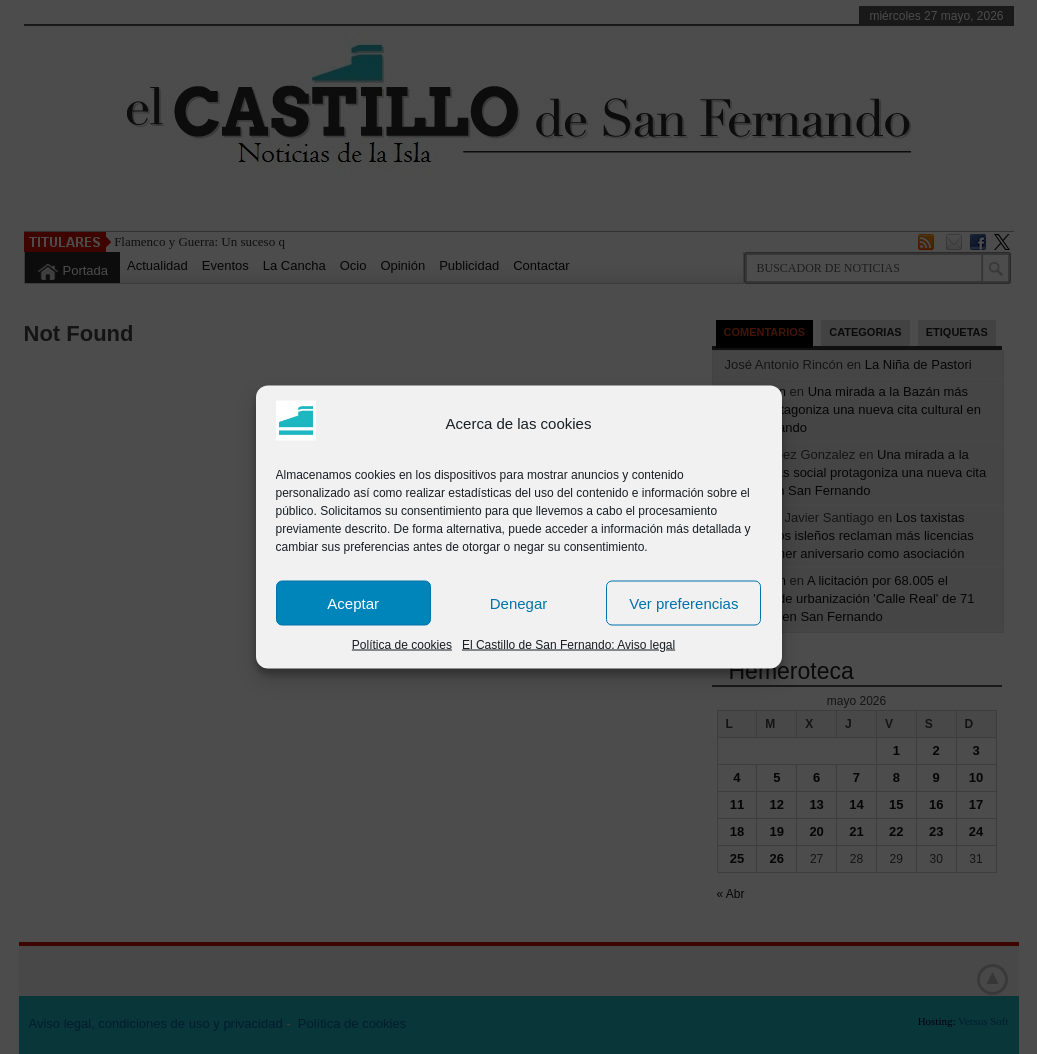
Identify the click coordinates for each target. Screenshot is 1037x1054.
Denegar (519, 602)
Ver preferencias (683, 602)
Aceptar (353, 602)
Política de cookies (402, 645)
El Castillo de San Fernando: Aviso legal (568, 645)
